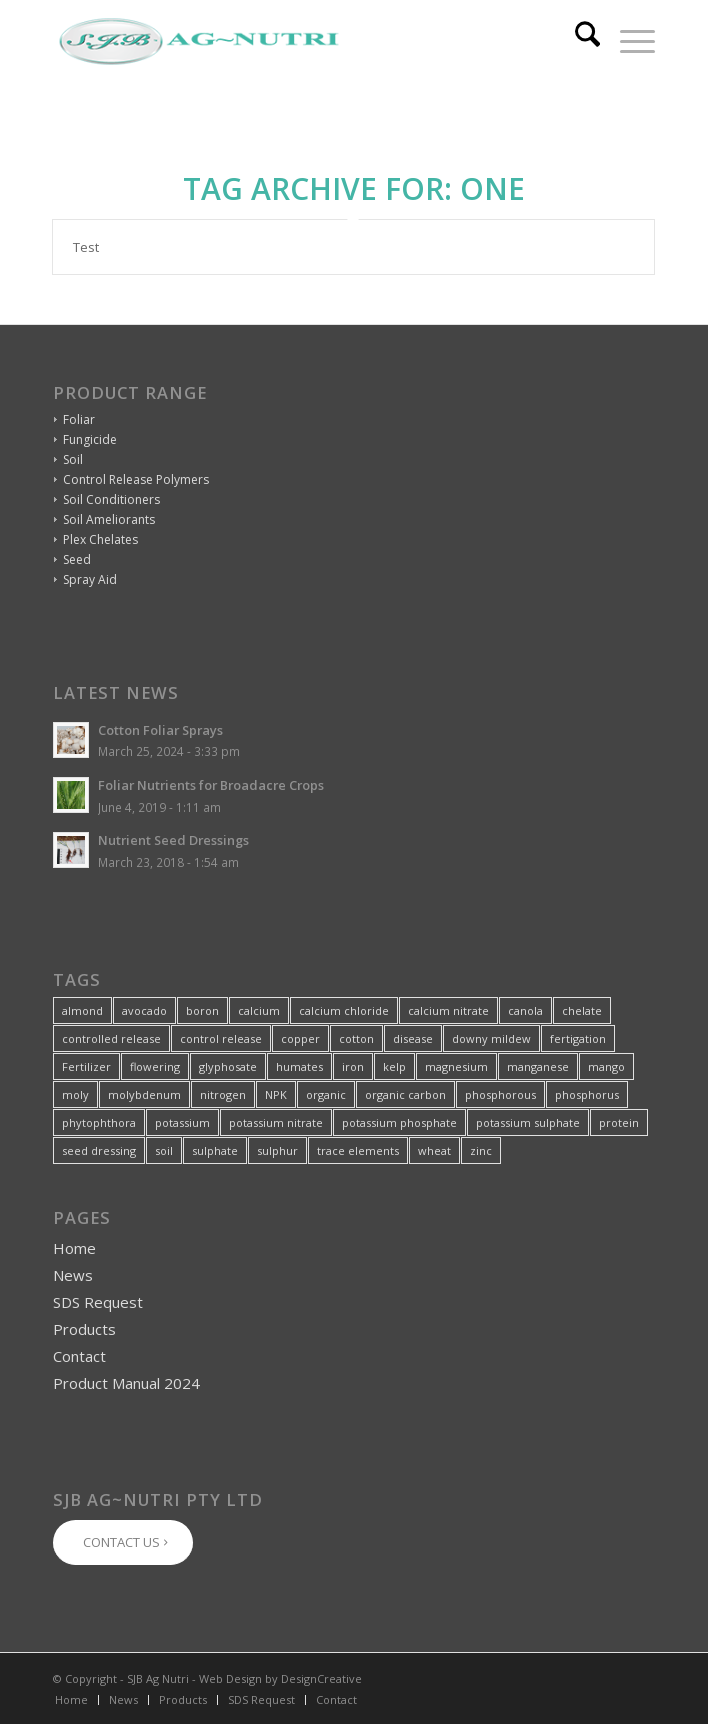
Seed (77, 559)
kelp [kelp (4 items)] (394, 1066)
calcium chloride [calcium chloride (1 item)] (344, 1010)
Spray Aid (90, 579)
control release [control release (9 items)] (221, 1038)
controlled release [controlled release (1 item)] (111, 1038)
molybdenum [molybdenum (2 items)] (144, 1094)
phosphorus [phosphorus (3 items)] (587, 1094)
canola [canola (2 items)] (525, 1010)
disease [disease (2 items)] (413, 1038)
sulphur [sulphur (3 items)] (277, 1150)
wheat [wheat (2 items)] (434, 1150)
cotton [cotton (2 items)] (356, 1038)
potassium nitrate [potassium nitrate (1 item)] (276, 1122)
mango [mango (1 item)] (606, 1066)
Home (74, 1248)
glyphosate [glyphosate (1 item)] (228, 1066)
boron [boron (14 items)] (202, 1010)
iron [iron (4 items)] (353, 1066)
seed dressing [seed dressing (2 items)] (99, 1150)
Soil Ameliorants (109, 519)
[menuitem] (577, 41)
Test (86, 247)
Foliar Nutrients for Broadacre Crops (211, 785)
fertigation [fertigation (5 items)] (578, 1038)
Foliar (79, 419)
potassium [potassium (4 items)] (182, 1122)
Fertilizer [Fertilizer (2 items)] (86, 1066)
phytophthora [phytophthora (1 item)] (99, 1122)
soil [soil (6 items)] (164, 1150)
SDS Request (98, 1302)
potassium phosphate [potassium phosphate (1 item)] (399, 1122)
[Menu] (627, 41)
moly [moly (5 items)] (75, 1094)
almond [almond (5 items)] (82, 1010)
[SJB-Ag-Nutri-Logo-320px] (293, 41)
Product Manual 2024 (126, 1383)
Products (84, 1329)
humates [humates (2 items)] (299, 1066)
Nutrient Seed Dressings (173, 840)
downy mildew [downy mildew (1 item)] (491, 1038)
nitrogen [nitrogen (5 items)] (223, 1094)
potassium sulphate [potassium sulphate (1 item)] (528, 1122)
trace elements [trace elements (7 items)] (358, 1150)
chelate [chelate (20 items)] (582, 1010)
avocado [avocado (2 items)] (144, 1010)
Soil (73, 459)
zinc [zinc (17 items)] (481, 1150)
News (73, 1275)
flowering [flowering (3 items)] (155, 1066)
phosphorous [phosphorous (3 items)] (500, 1094)
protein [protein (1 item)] (619, 1122)
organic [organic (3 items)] (326, 1094)
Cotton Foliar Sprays (160, 730)
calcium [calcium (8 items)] (259, 1010)
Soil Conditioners (111, 499)
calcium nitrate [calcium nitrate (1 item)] (448, 1010)
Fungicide (90, 439)
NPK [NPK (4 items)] (276, 1094)
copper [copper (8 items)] (300, 1038)
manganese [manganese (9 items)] (538, 1066)
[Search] (577, 41)
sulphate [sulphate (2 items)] (215, 1150)
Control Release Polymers (136, 479)
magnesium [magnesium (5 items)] (456, 1066)
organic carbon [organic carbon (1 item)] (405, 1094)
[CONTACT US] (123, 1542)
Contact (79, 1356)
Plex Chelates (100, 539)
